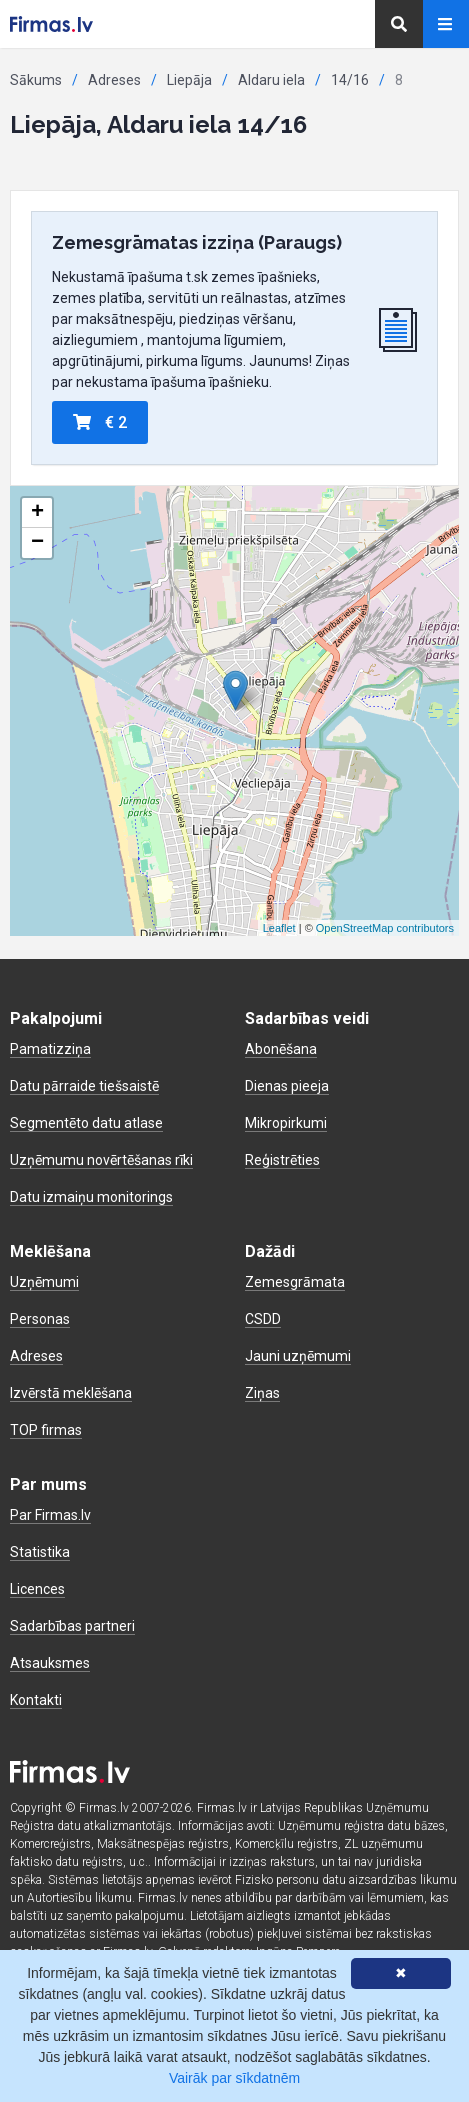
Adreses (114, 80)
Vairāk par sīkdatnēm (234, 2078)
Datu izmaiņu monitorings (91, 1197)
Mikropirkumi (286, 1123)
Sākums (36, 80)
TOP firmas (46, 1430)
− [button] (37, 543)
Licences (37, 1589)
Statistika (40, 1552)
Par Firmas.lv (50, 1515)
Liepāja (189, 80)
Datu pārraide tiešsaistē (84, 1086)
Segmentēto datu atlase (86, 1123)
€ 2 (100, 422)
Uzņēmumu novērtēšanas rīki (101, 1160)
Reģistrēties (282, 1160)
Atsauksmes (50, 1663)
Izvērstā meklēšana (71, 1393)
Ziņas (262, 1393)
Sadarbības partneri (72, 1626)
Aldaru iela (271, 80)
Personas (40, 1319)
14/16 (350, 80)
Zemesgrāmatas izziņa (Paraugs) (197, 242)
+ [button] (37, 513)
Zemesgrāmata (295, 1282)
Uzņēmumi (44, 1282)
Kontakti (36, 1700)
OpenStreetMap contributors (385, 928)
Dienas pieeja (287, 1086)
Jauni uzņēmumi (298, 1356)
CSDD (263, 1319)
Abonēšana (281, 1049)
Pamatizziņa (50, 1049)
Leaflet (279, 928)
